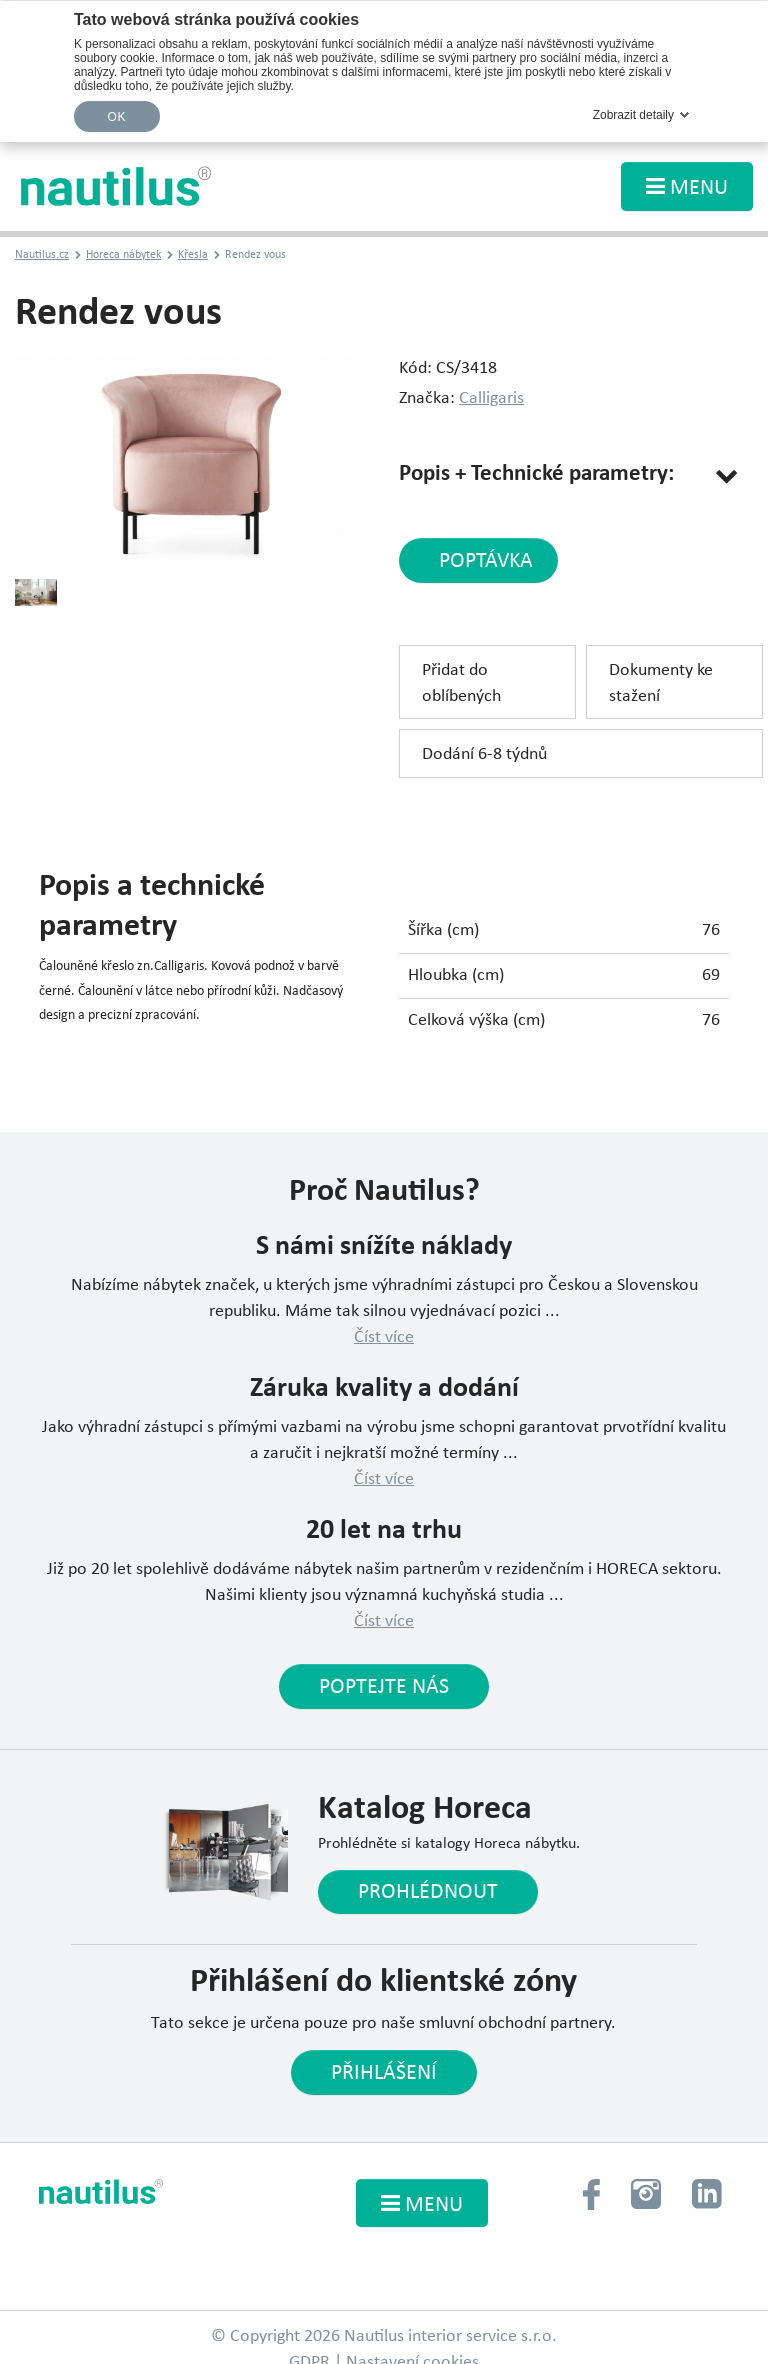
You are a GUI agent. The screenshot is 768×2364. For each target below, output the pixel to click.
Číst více (384, 1337)
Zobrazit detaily (633, 115)
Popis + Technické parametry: (536, 474)
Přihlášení (384, 2073)
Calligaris (491, 398)
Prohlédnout (428, 1892)
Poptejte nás (384, 1687)
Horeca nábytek (123, 255)
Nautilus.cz (42, 255)
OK (117, 117)
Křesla (193, 255)
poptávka (486, 561)
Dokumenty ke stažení (661, 683)
